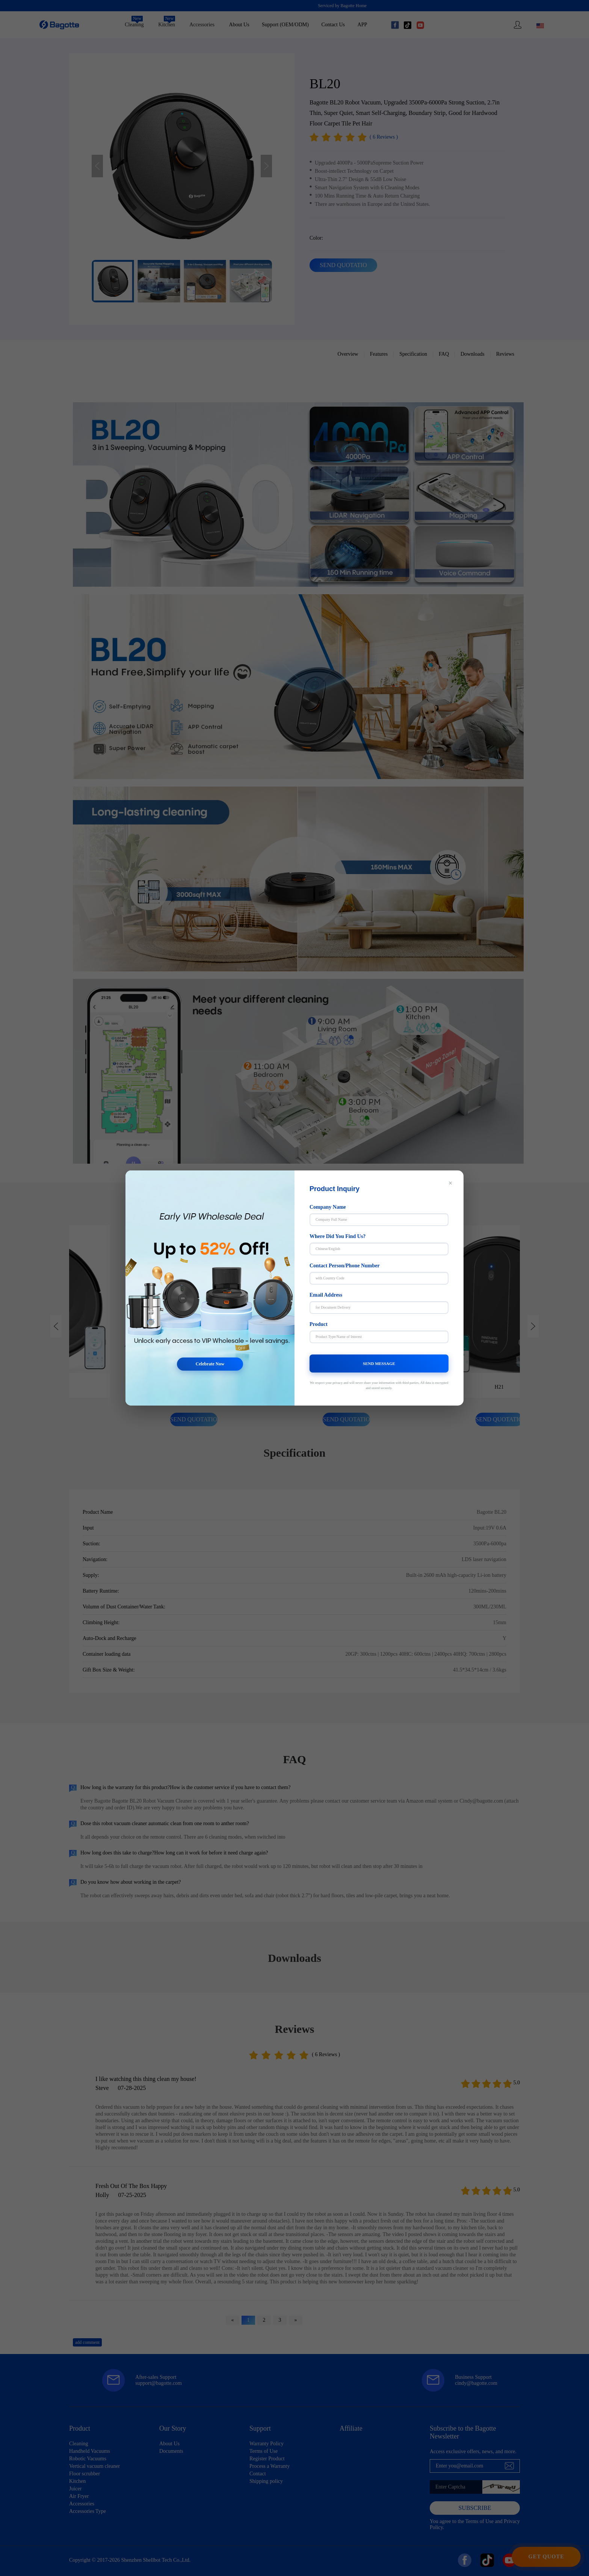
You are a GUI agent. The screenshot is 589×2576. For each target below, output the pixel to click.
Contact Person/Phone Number (345, 1265)
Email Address (326, 1295)
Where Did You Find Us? (337, 1236)
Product (319, 1324)
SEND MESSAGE (379, 1363)
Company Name (328, 1207)
